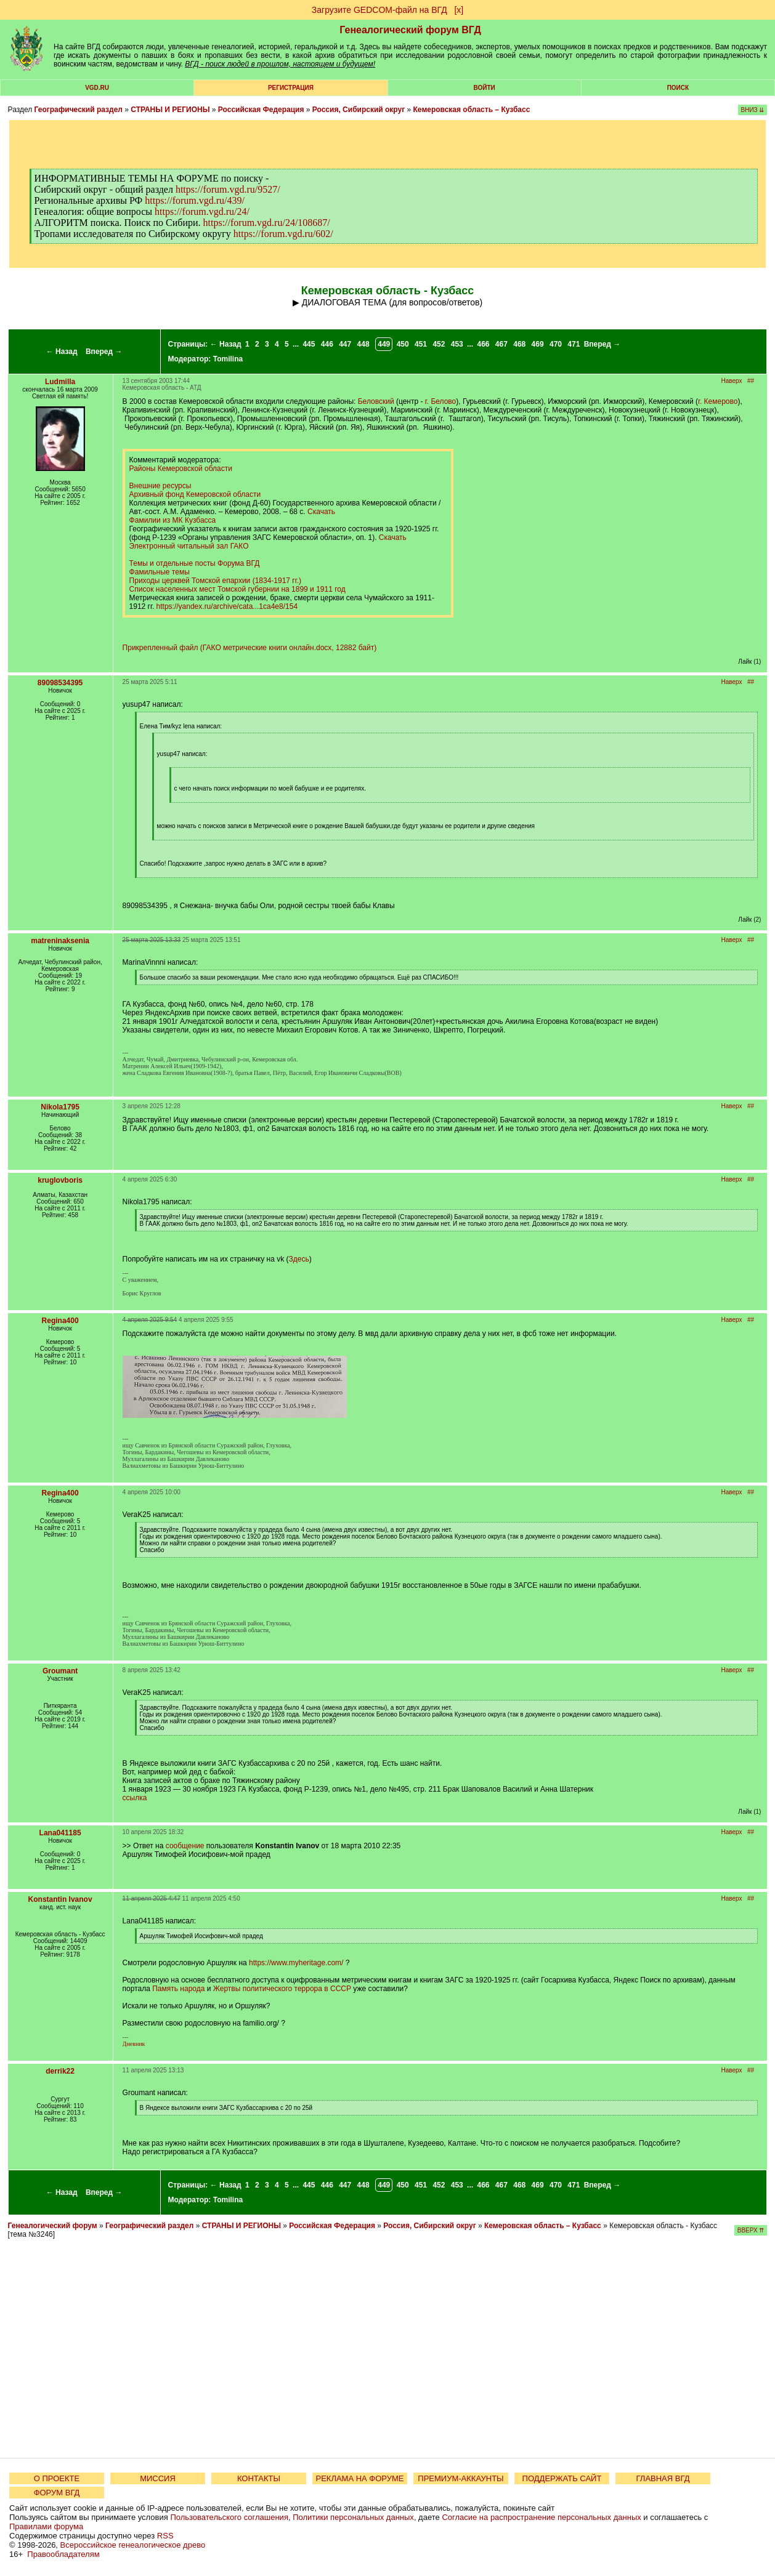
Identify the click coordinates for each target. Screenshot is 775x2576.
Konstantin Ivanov (60, 1899)
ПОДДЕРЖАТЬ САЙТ (562, 2478)
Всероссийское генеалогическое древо (133, 2545)
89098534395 (60, 682)
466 (483, 344)
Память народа (178, 1988)
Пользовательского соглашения (229, 2517)
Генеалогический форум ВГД (410, 30)
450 (403, 344)
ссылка (135, 1797)
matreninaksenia (60, 940)
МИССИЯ (158, 2478)
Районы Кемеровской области (180, 468)
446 (327, 344)
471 (573, 344)
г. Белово (440, 401)
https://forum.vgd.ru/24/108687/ (266, 222)
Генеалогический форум (52, 2225)
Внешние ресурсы (160, 485)
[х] (458, 10)
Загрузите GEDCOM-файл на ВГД (379, 10)
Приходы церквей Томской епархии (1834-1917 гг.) (215, 580)
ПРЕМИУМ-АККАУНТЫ (460, 2478)
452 (438, 344)
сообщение (185, 1845)
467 (501, 344)
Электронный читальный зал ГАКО (189, 546)
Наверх (731, 380)
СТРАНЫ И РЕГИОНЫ (170, 109)
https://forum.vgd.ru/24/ (202, 211)
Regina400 (60, 1320)
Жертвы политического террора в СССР (282, 1988)
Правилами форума (46, 2526)
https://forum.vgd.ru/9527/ (228, 189)
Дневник (134, 2043)
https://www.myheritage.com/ (296, 1962)
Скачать (321, 511)
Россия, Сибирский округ (358, 109)
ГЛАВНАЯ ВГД (663, 2478)
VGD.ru (97, 87)
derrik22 (60, 2071)
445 (308, 344)
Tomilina (228, 359)
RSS (165, 2535)
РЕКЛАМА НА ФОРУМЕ (359, 2478)
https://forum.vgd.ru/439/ (195, 200)
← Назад (62, 351)
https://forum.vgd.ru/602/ (283, 233)
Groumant (60, 1671)
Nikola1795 (60, 1107)
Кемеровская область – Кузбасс (471, 109)
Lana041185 (60, 1833)
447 (345, 344)
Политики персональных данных (353, 2517)
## (750, 380)
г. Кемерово (717, 401)
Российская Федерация (261, 109)
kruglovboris (60, 1180)
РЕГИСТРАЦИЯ (291, 87)
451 (421, 344)
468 (519, 344)
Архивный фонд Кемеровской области (195, 494)
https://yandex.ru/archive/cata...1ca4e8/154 (227, 606)
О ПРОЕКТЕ (56, 2478)
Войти (484, 87)
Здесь (298, 1259)
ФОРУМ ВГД (57, 2492)
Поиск (678, 87)
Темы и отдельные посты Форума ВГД (194, 563)
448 (363, 344)
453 (457, 344)
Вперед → (104, 351)
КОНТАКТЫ (258, 2478)
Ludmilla (60, 381)
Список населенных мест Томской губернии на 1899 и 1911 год (237, 589)
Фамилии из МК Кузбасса (172, 520)
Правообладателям (63, 2554)
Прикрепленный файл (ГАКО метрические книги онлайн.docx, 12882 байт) (250, 647)
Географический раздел (78, 109)
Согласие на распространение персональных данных (541, 2517)
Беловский (376, 401)
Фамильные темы (159, 572)
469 (538, 344)
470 (556, 344)
